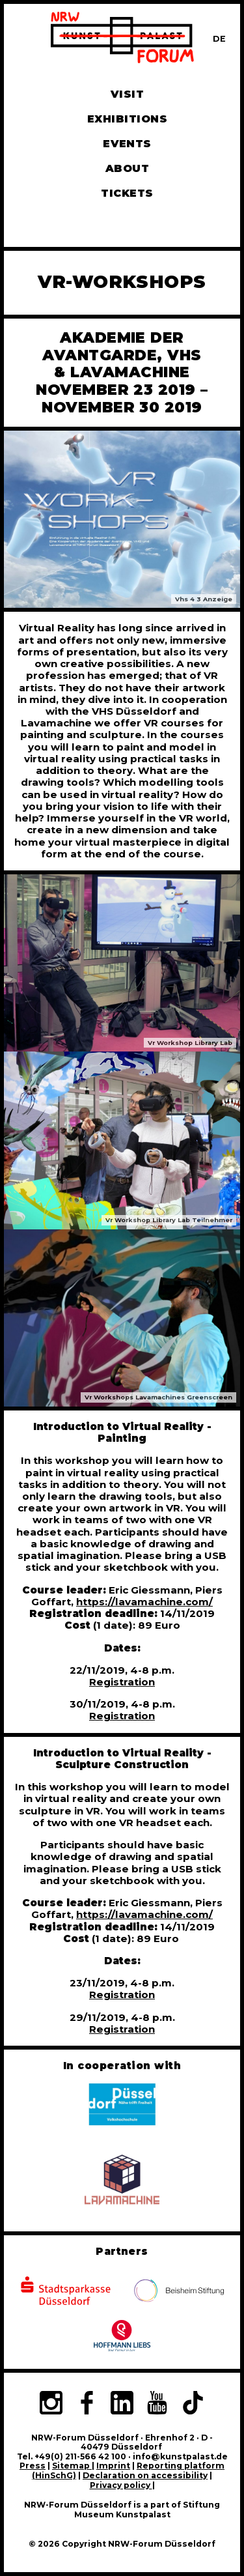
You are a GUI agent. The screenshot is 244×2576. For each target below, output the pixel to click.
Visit (127, 94)
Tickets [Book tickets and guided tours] (127, 193)
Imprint (113, 2465)
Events (127, 143)
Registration (122, 1682)
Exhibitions (127, 119)
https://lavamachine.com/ (144, 1602)
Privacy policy (121, 2485)
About (127, 168)
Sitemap (72, 2465)
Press (33, 2465)
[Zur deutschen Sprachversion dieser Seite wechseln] (219, 39)
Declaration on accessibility (145, 2475)
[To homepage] (122, 39)
